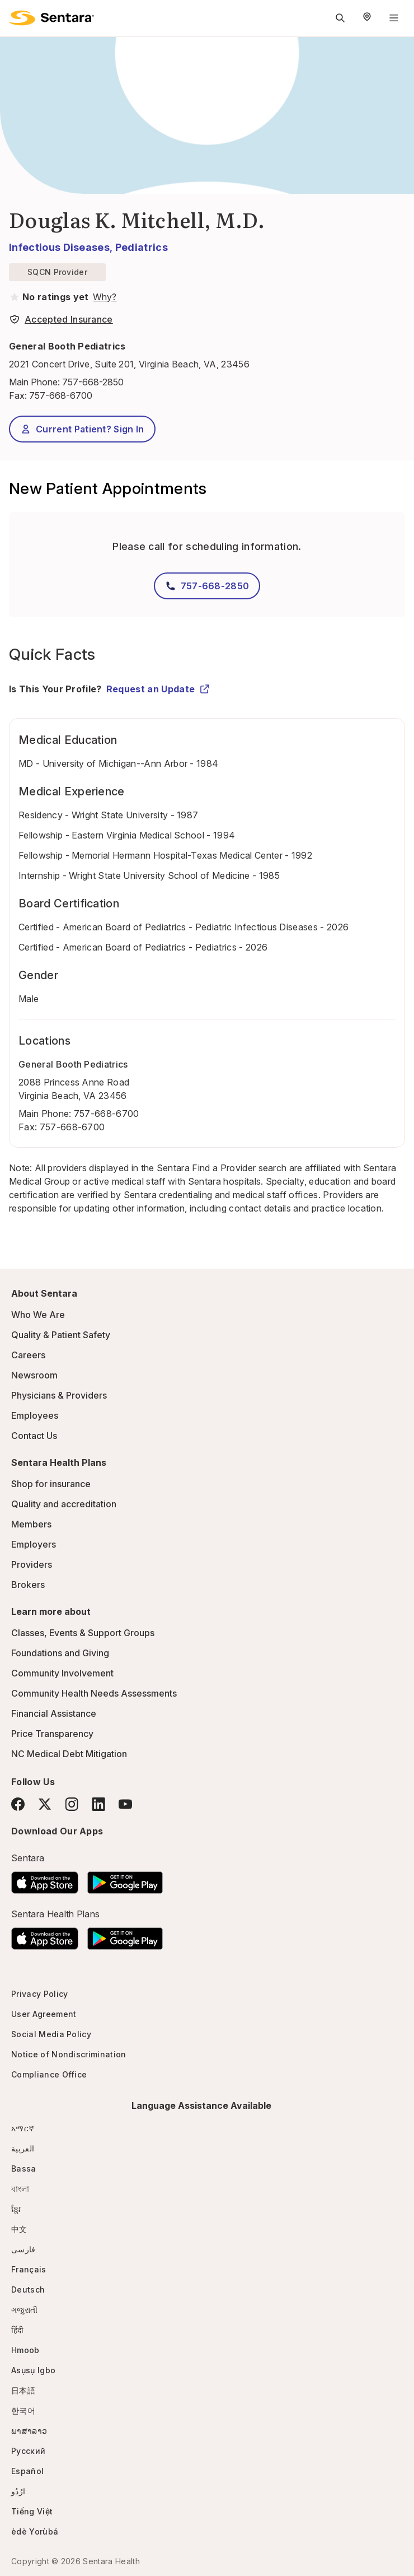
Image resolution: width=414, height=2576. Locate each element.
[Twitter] (44, 1804)
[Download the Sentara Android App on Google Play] (125, 1879)
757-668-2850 (93, 382)
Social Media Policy (51, 2034)
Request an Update (158, 689)
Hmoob (25, 2350)
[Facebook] (18, 1804)
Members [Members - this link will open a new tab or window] (31, 1524)
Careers (28, 1355)
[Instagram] (71, 1803)
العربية (22, 2148)
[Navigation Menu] (394, 18)
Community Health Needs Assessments (94, 1693)
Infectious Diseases (59, 247)
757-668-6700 (106, 1113)
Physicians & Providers (59, 1395)
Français (28, 2269)
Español (27, 2471)
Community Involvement (62, 1673)
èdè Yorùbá (34, 2531)
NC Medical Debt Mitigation (69, 1753)
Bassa (23, 2168)
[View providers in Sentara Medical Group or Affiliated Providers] (103, 297)
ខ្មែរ (16, 2209)
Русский (28, 2451)
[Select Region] (367, 18)
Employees (34, 1415)
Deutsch (28, 2289)
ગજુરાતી (24, 2309)
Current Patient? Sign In (82, 429)
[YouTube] (125, 1804)
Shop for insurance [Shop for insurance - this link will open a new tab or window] (51, 1483)
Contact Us (34, 1435)
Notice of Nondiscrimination (68, 2054)
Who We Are (38, 1314)
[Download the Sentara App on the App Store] (44, 1879)
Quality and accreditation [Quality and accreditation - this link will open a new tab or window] (63, 1504)
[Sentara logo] (51, 18)
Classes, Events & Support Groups (82, 1632)
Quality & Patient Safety (60, 1334)
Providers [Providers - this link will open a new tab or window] (31, 1564)
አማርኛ (22, 2128)
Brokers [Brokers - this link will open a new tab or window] (28, 1584)
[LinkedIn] (98, 1803)
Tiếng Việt (32, 2511)
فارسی (23, 2249)
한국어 (23, 2410)
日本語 (23, 2390)
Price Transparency (52, 1733)
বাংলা (20, 2188)
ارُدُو (18, 2491)
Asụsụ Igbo (33, 2370)
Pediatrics (141, 247)
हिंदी (17, 2330)
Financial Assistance (53, 1713)
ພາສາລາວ (29, 2430)
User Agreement (43, 2014)
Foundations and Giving (60, 1653)
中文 (19, 2229)
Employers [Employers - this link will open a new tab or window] (33, 1544)
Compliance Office (49, 2074)
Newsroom (34, 1375)
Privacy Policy (39, 1994)
